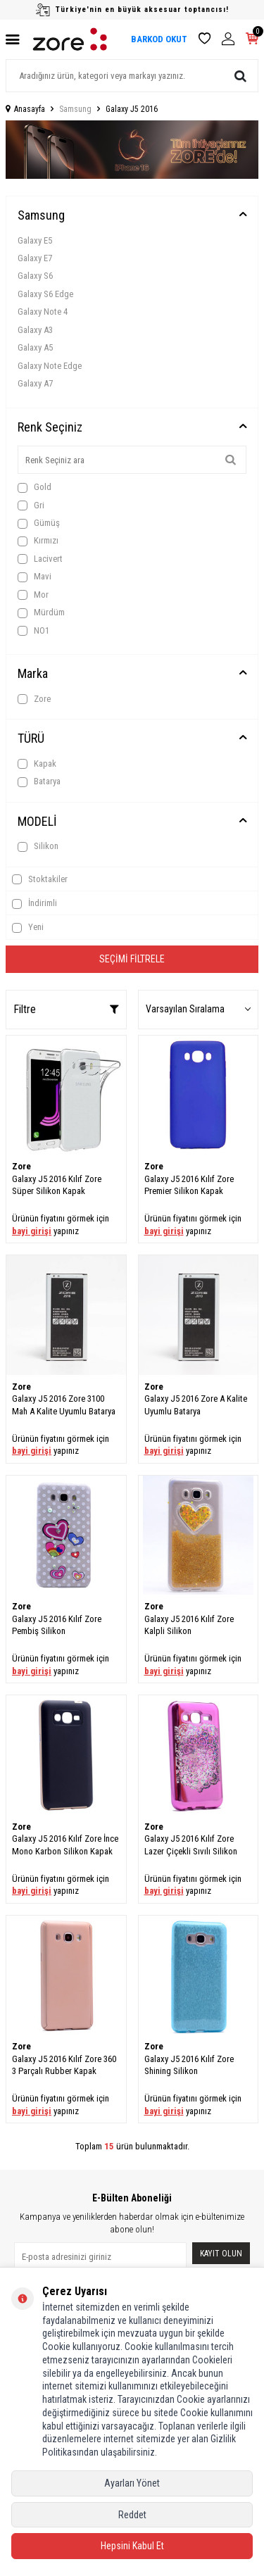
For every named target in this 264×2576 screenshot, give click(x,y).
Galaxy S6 (35, 275)
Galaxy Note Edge (50, 365)
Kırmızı (38, 540)
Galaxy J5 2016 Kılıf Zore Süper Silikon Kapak (56, 1185)
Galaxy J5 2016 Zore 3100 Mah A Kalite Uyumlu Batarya (63, 1404)
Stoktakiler (40, 879)
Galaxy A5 (35, 347)
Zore (34, 699)
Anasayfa (25, 109)
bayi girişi (31, 1231)
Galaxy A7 (35, 383)
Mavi (34, 576)
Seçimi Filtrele (132, 959)
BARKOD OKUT (159, 39)
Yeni (28, 927)
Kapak (37, 763)
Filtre (66, 1009)
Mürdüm (41, 612)
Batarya (39, 781)
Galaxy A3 (35, 330)
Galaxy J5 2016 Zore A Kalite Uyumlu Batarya (195, 1404)
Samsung (75, 109)
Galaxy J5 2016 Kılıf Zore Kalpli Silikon (189, 1625)
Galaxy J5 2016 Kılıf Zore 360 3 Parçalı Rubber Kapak (64, 2065)
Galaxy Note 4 (43, 311)
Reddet (132, 2514)
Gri (31, 505)
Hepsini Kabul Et (132, 2545)
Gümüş (39, 523)
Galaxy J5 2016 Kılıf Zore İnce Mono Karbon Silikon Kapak (65, 1844)
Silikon (38, 846)
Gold (34, 487)
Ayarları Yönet (132, 2483)
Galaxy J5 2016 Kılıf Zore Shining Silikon (189, 2065)
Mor (33, 595)
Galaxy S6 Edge (45, 294)
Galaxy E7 (35, 258)
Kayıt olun (221, 2253)
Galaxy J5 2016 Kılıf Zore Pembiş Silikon (56, 1625)
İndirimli (34, 903)
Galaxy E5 (35, 240)
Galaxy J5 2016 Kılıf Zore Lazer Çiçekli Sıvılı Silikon (190, 1844)
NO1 (33, 630)
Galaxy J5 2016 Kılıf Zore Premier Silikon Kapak (189, 1185)
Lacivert (40, 559)
